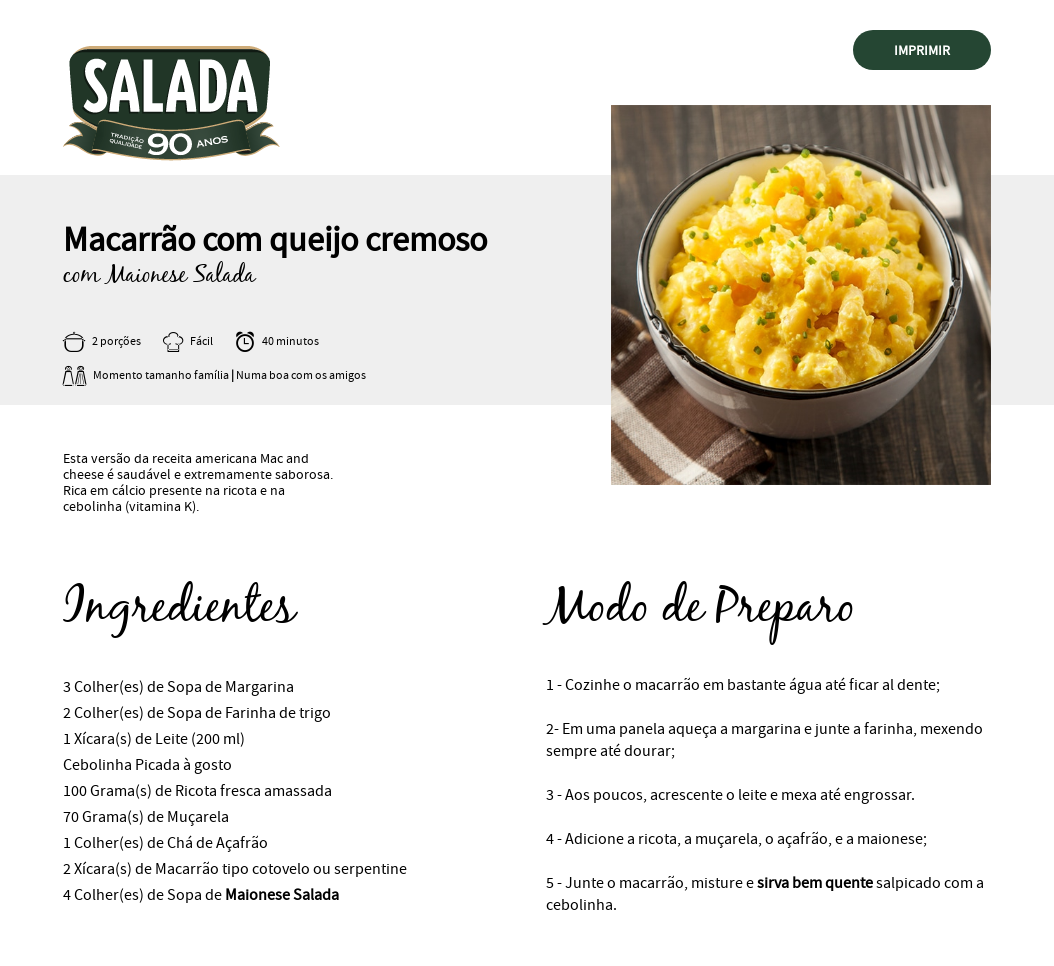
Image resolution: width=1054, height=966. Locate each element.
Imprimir (922, 50)
